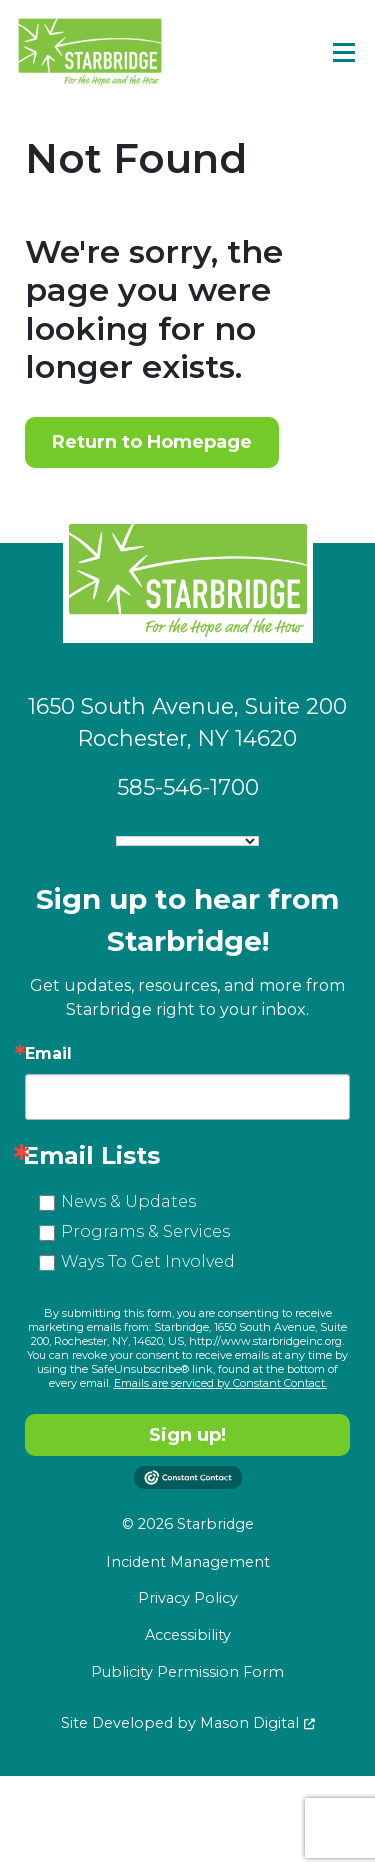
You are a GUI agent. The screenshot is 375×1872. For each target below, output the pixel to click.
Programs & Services (145, 1231)
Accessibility (188, 1635)
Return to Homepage (152, 442)
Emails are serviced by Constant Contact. (220, 1383)
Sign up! (187, 1435)
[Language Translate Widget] (187, 841)
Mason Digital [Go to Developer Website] (249, 1723)
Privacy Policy (188, 1598)
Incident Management (188, 1562)
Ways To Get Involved (148, 1261)
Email (48, 1054)
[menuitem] (187, 1563)
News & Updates (128, 1201)
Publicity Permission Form (187, 1672)
